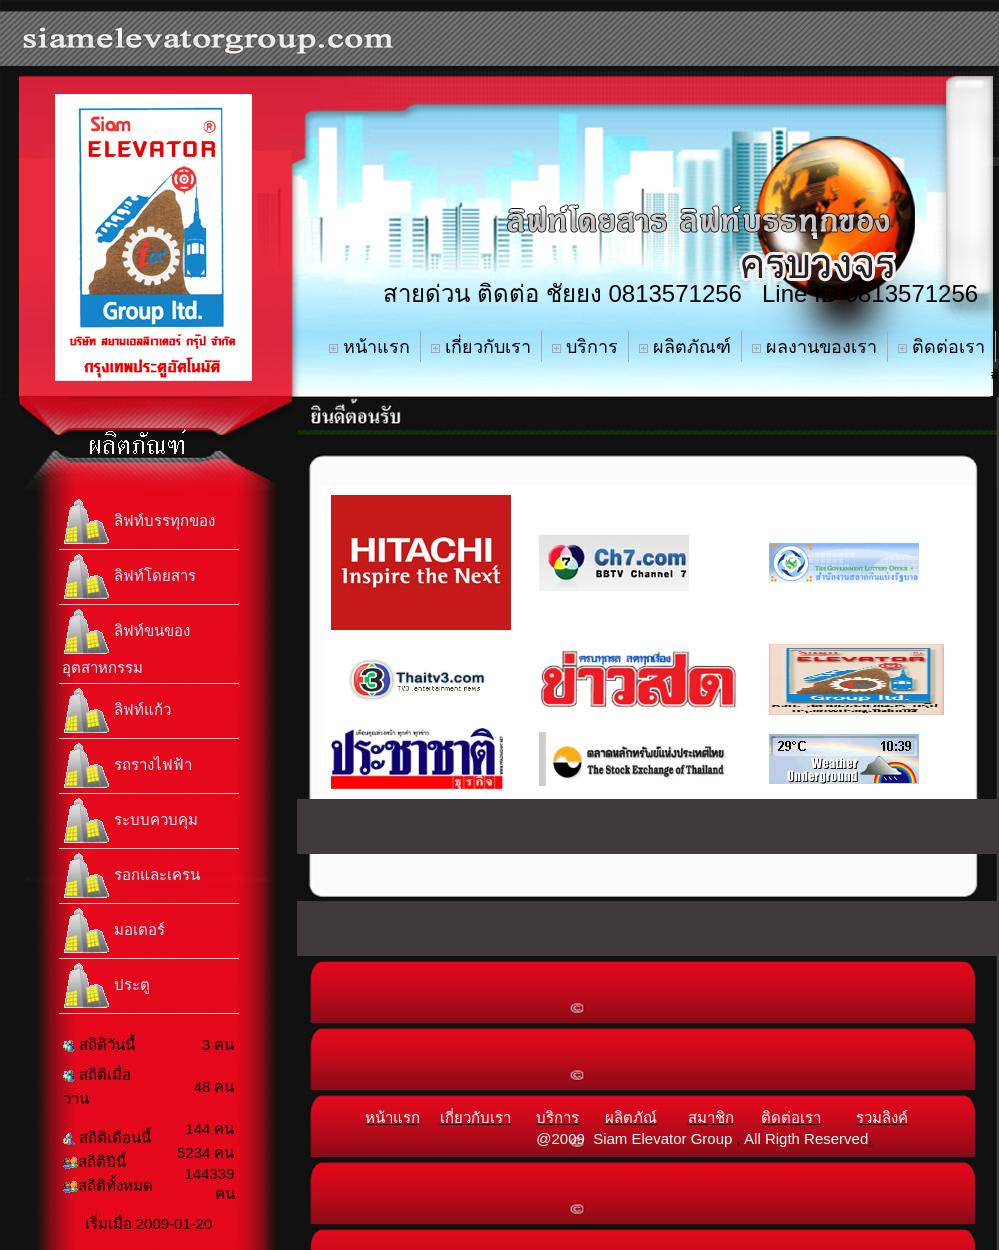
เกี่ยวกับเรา (481, 347)
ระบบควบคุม (130, 821)
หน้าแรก (369, 347)
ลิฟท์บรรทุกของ (138, 522)
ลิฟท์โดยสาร (129, 577)
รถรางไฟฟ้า (127, 766)
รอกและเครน (131, 876)
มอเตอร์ (113, 931)
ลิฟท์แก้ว (116, 711)
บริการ (585, 347)
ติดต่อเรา (941, 347)
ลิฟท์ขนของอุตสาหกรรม (126, 642)
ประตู (106, 986)
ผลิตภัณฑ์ (685, 347)
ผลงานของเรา (814, 347)
